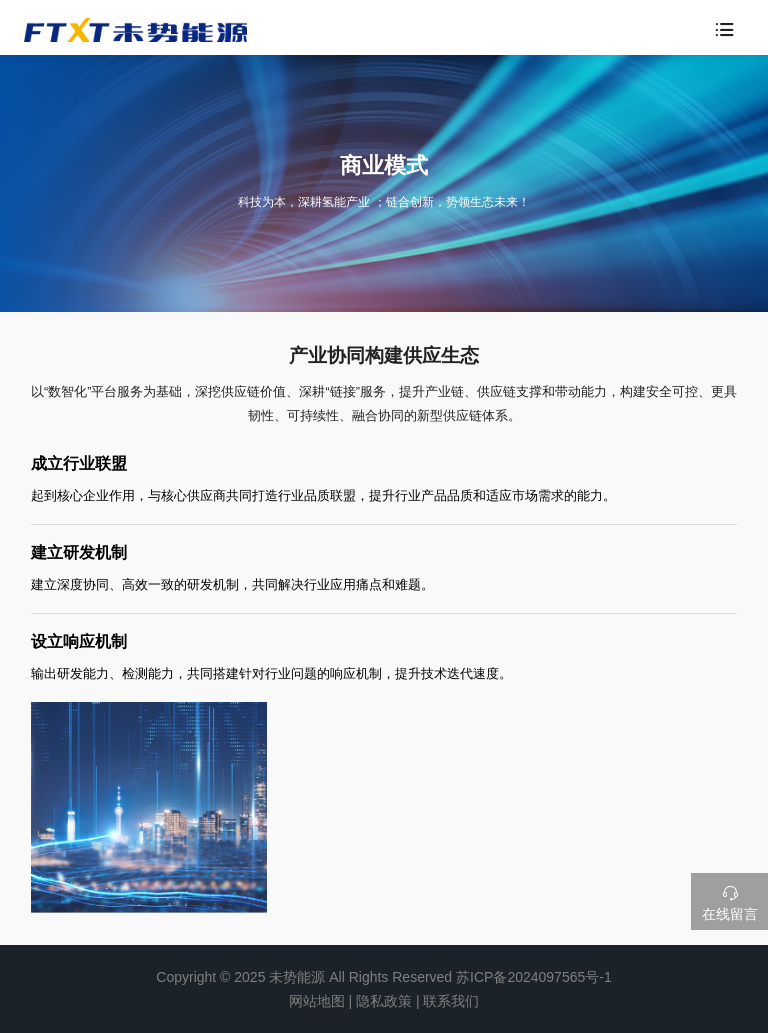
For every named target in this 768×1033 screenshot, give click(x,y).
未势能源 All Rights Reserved (360, 977)
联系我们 (451, 1001)
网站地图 (317, 1001)
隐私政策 (384, 1001)
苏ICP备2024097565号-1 (534, 977)
